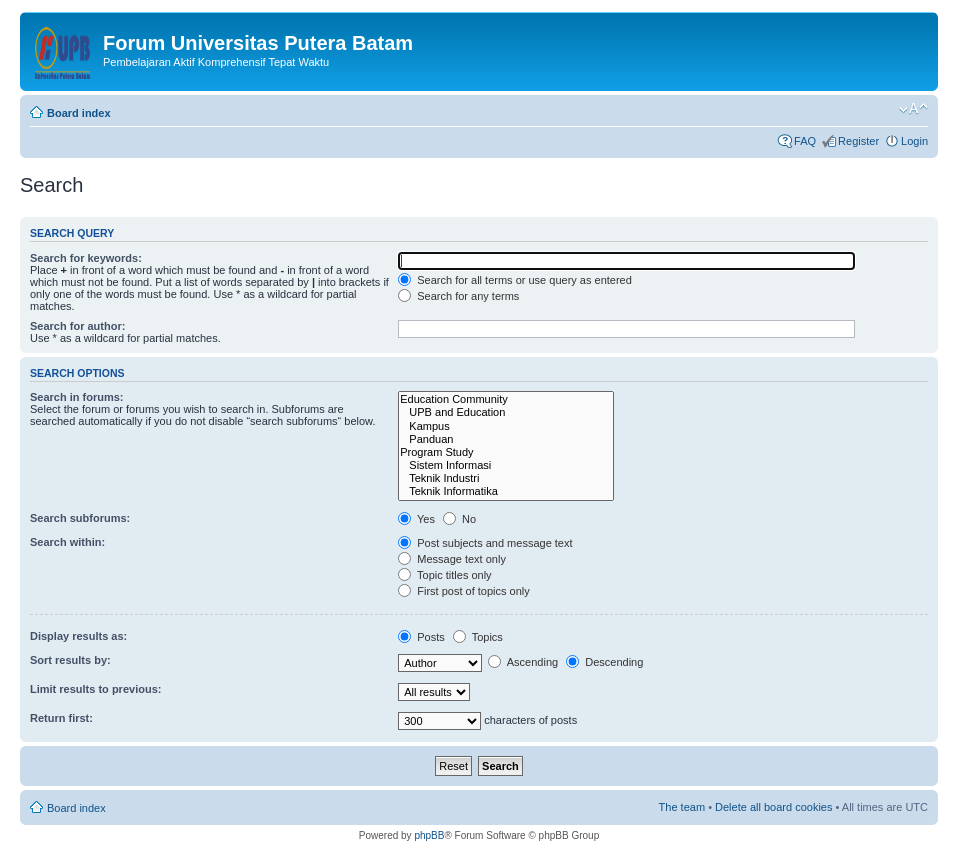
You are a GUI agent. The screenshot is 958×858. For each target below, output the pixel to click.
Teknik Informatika (506, 491)
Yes (416, 519)
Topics (478, 637)
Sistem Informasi (506, 465)
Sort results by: (70, 660)
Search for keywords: (86, 258)
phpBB (429, 835)
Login (914, 141)
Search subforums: (80, 518)
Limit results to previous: (95, 689)
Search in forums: (77, 397)
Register (858, 141)
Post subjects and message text (485, 543)
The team (682, 807)
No (459, 519)
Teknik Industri (506, 478)
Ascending (523, 662)
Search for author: (77, 326)
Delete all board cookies (773, 807)
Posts (421, 637)
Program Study (506, 452)
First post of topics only (464, 591)
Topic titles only (444, 575)
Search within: (67, 542)
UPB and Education (506, 412)
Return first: (61, 718)
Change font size (913, 109)
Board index (79, 113)
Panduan (506, 439)
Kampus (506, 426)
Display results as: (78, 636)
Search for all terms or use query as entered (515, 280)
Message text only (452, 559)
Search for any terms (458, 296)
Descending (604, 662)
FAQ (805, 141)
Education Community (506, 399)
